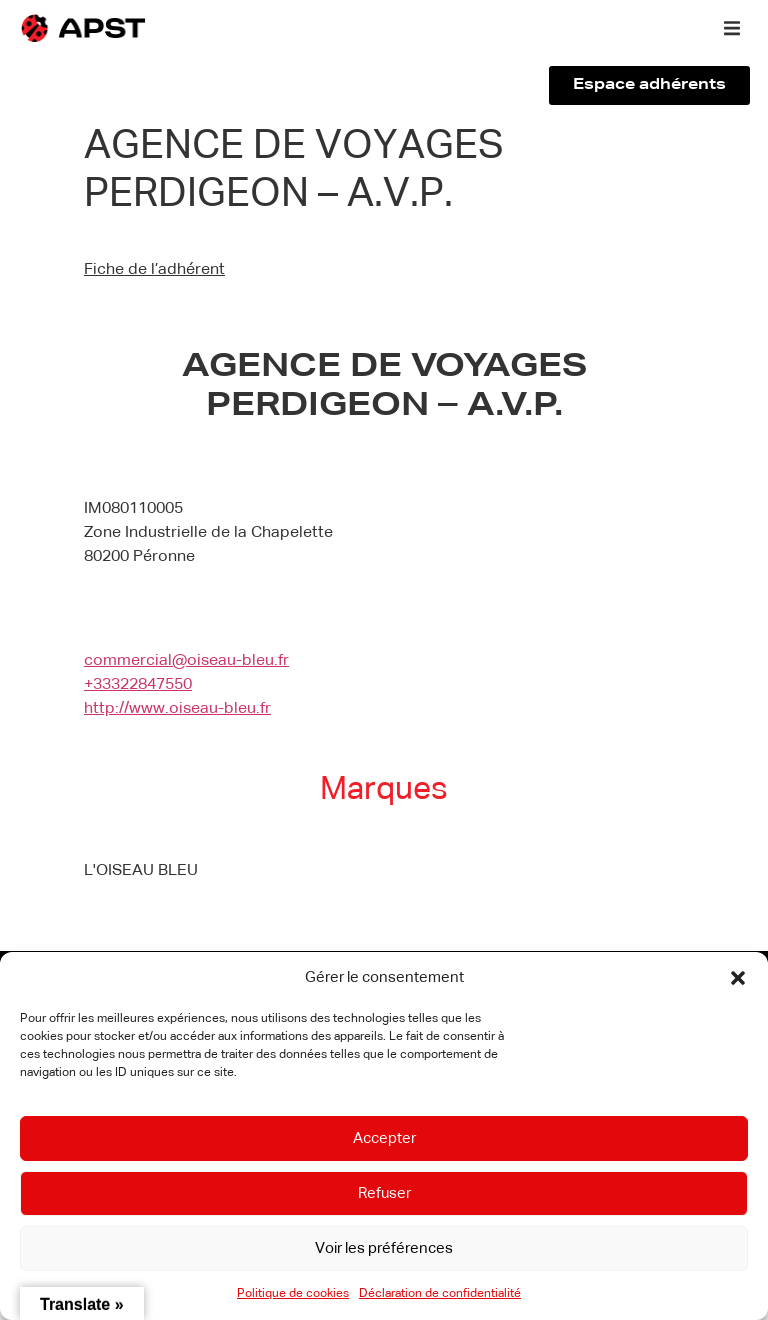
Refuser (384, 1193)
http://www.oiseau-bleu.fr (177, 709)
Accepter (384, 1138)
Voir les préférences (384, 1248)
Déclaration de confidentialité (440, 1294)
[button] (738, 978)
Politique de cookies (293, 1294)
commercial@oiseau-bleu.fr (186, 661)
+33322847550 (138, 685)
